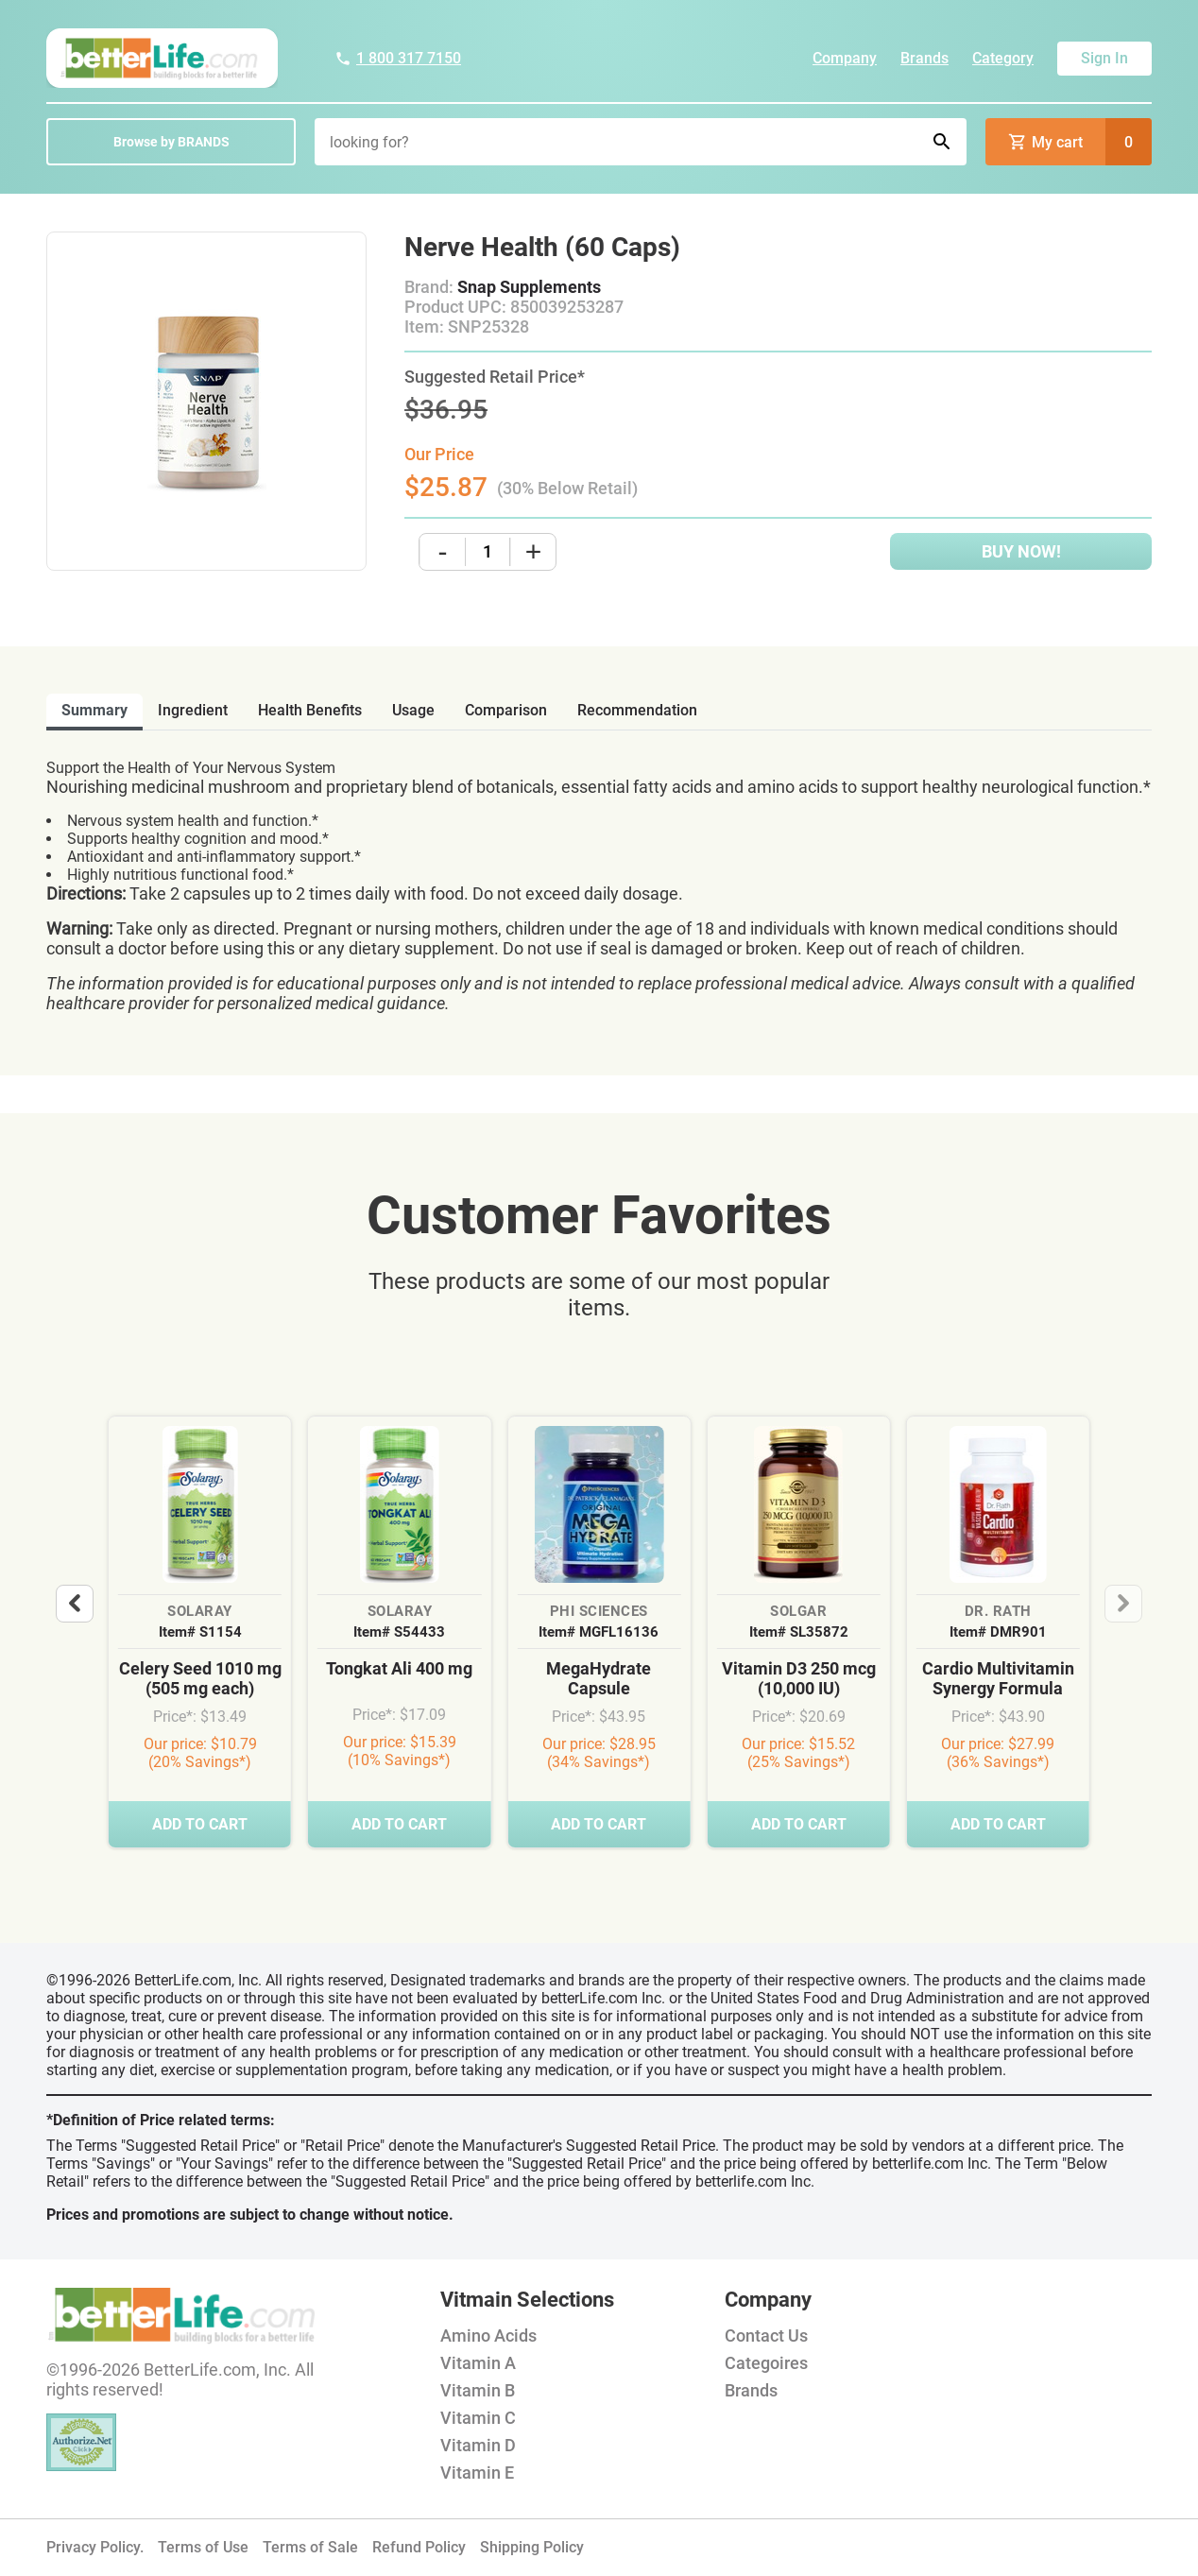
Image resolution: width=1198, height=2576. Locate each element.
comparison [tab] (506, 710)
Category (1003, 58)
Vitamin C (478, 2418)
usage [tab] (413, 710)
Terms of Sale (310, 2547)
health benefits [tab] (310, 710)
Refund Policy (419, 2547)
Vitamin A (478, 2363)
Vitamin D (478, 2445)
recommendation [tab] (637, 710)
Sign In (1104, 58)
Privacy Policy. (95, 2547)
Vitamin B (477, 2390)
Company (845, 58)
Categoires (766, 2363)
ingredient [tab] (193, 710)
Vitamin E (477, 2472)
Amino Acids (488, 2335)
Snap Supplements (529, 287)
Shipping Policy (532, 2547)
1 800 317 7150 (397, 58)
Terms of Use (203, 2547)
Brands (924, 58)
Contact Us (766, 2335)
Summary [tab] (94, 710)
